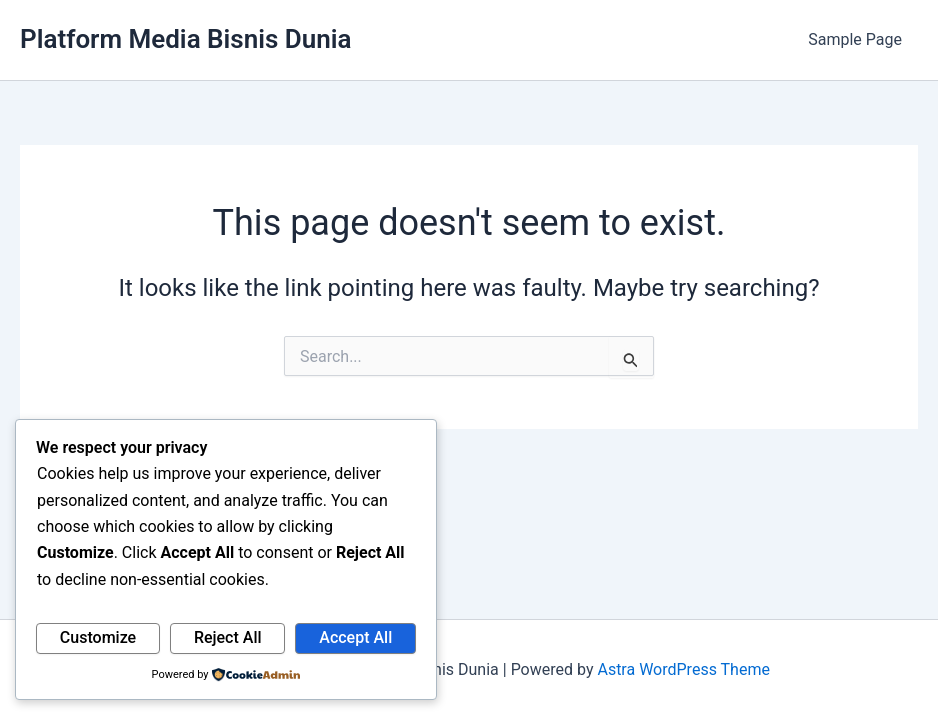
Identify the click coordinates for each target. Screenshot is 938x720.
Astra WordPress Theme (683, 669)
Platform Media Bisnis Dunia (185, 39)
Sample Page (855, 39)
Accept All (355, 637)
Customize (98, 637)
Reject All (228, 637)
